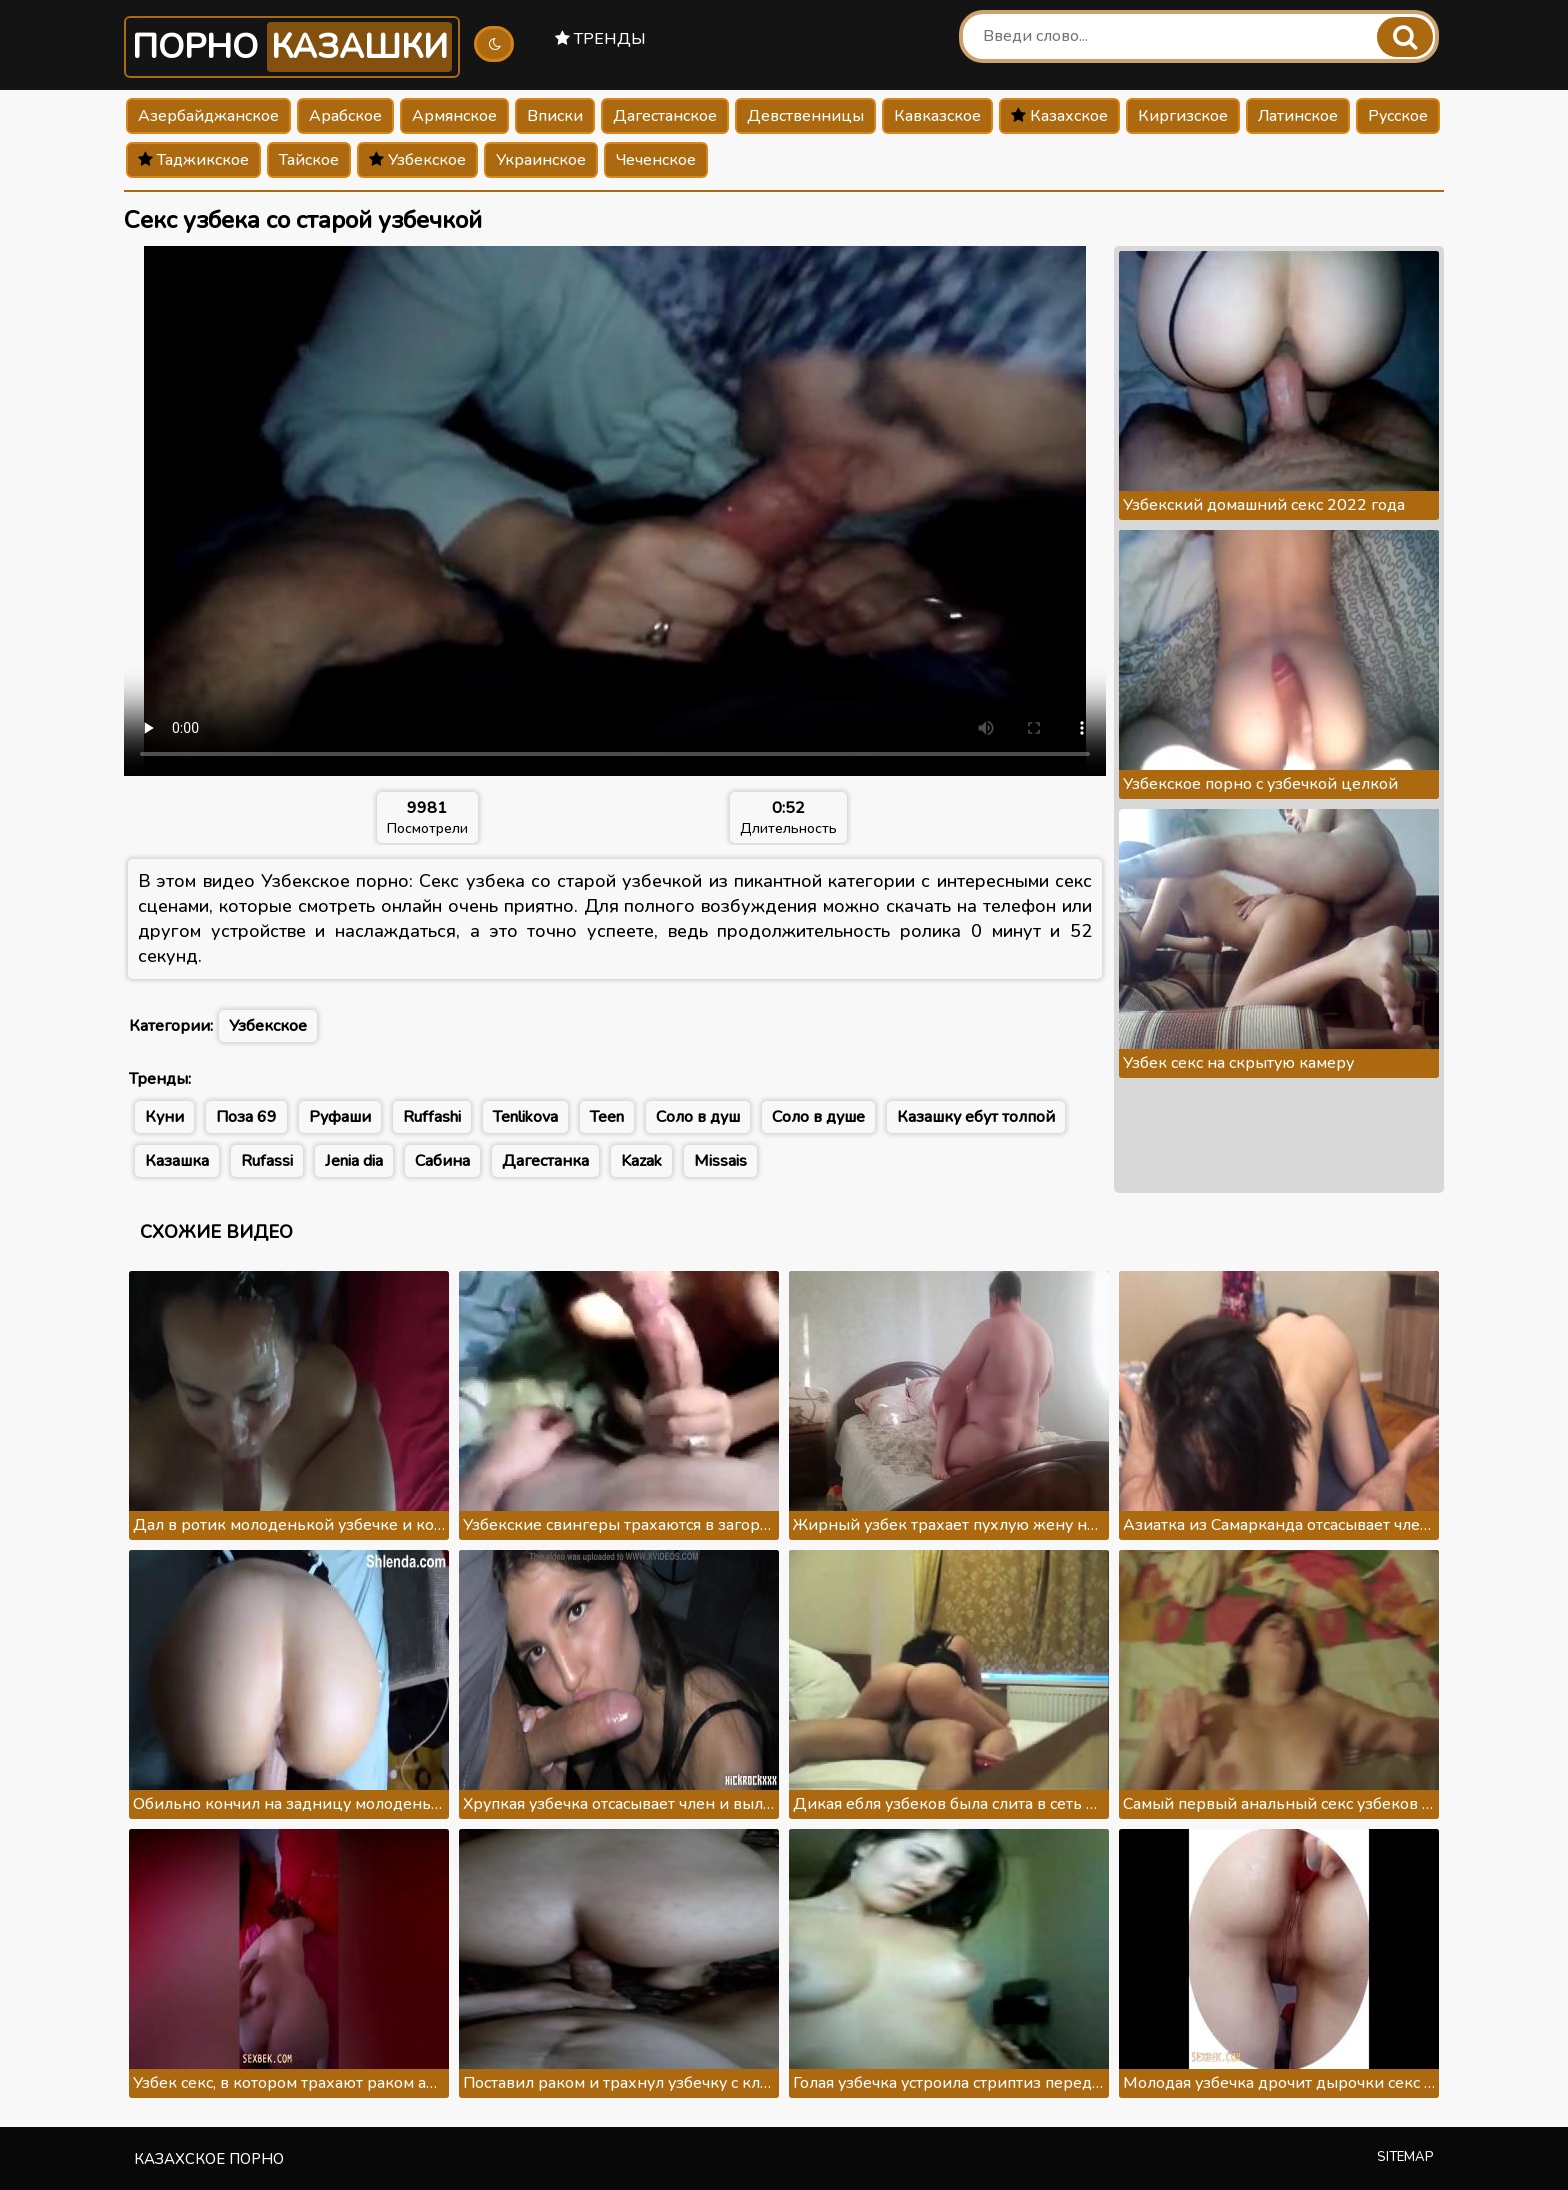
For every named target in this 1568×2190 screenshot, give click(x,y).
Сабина (442, 1161)
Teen (607, 1117)
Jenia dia (354, 1161)
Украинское (541, 160)
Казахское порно (209, 2159)
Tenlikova (525, 1117)
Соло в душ (698, 1117)
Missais (720, 1161)
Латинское (1298, 116)
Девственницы (805, 116)
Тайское (309, 160)
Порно (292, 47)
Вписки (555, 116)
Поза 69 (246, 1117)
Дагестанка (545, 1161)
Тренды (600, 39)
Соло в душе (818, 1117)
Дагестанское (665, 116)
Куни (164, 1117)
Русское (1398, 116)
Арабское (345, 116)
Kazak (641, 1161)
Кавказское (937, 116)
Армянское (454, 116)
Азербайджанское (208, 116)
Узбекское (417, 160)
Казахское (1059, 116)
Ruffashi (432, 1117)
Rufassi (267, 1161)
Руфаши (340, 1117)
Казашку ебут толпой (976, 1117)
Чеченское (656, 160)
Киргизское (1183, 116)
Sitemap (1405, 2157)
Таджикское (193, 160)
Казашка (177, 1161)
